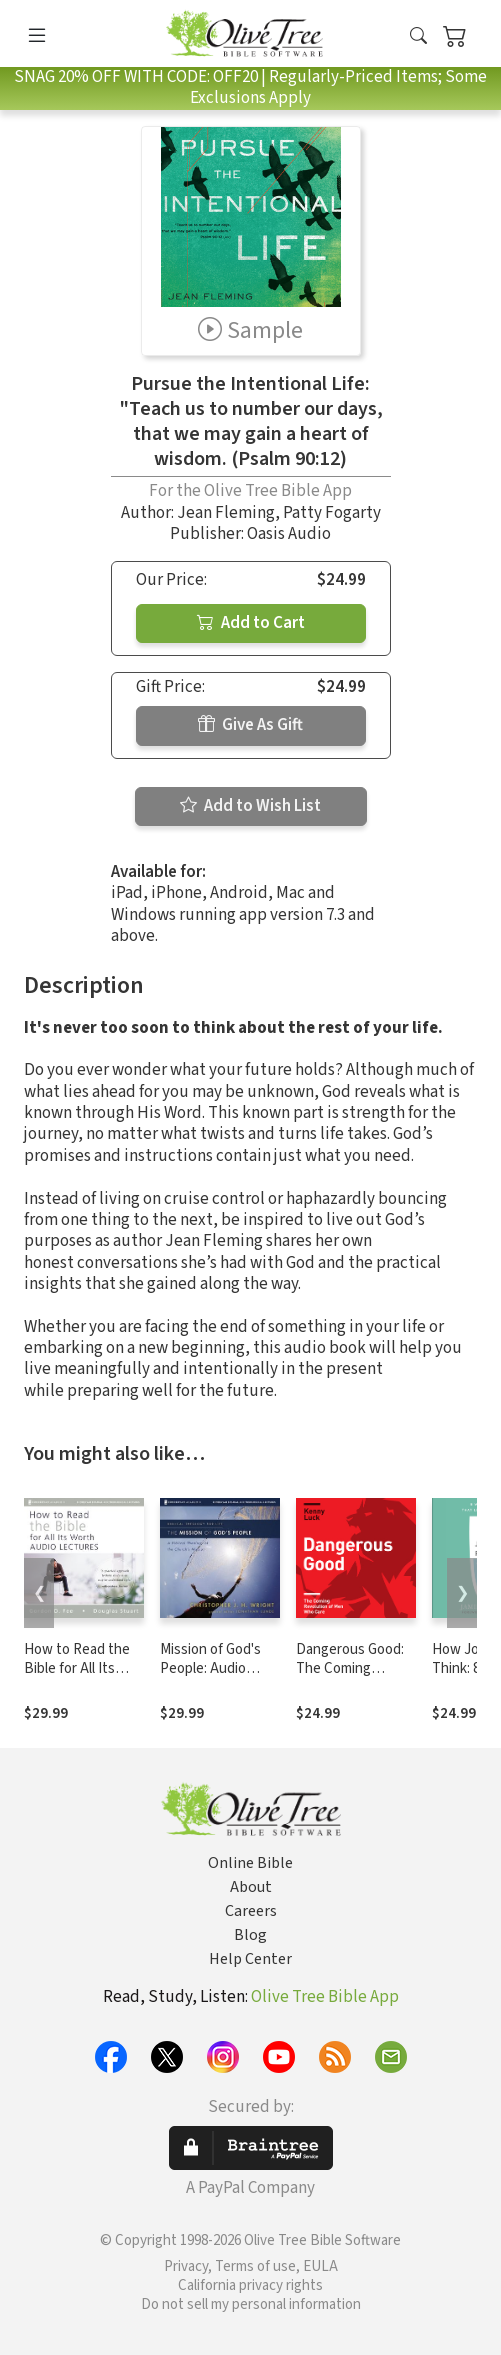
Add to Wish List (250, 806)
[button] (418, 37)
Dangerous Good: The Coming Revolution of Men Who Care (353, 1678)
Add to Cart (251, 623)
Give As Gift (250, 725)
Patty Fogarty (332, 513)
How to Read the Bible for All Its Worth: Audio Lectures (77, 1678)
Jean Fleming (226, 513)
